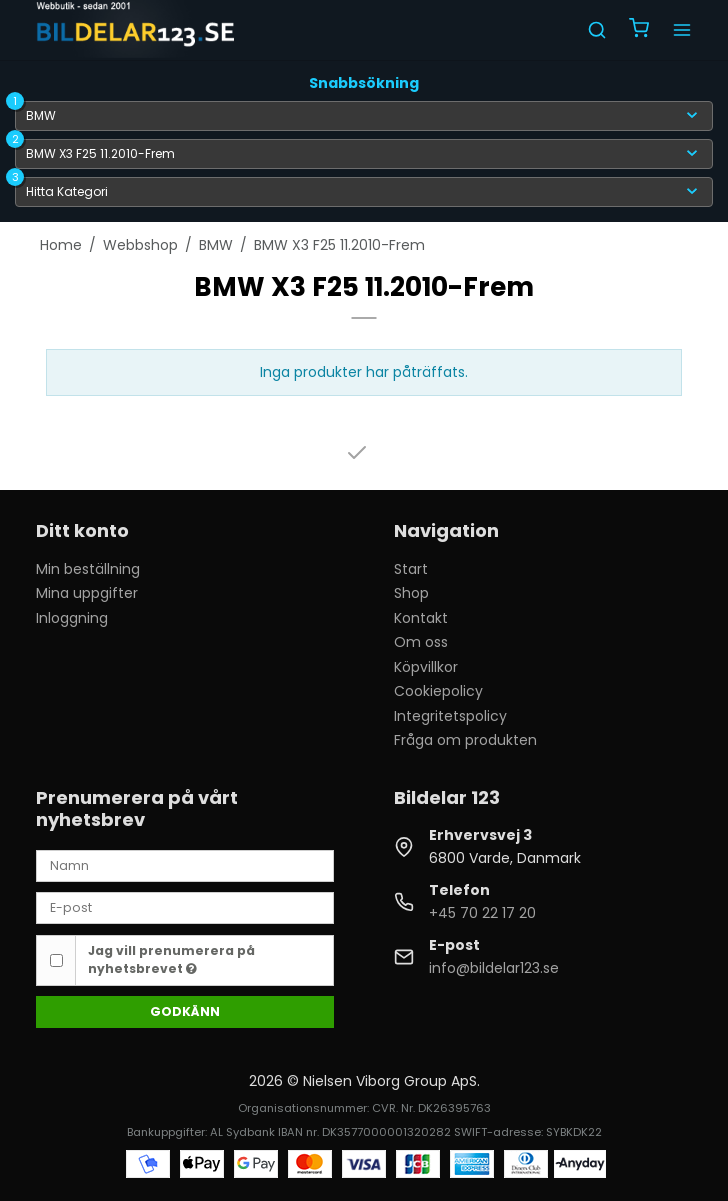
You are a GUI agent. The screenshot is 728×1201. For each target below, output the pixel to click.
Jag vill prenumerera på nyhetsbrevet (171, 959)
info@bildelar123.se (494, 968)
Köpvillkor (426, 667)
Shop (411, 593)
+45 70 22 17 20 (482, 913)
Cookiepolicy (438, 691)
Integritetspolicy (450, 716)
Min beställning (88, 569)
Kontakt (421, 618)
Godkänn (185, 1011)
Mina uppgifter (87, 593)
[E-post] (185, 907)
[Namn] (185, 865)
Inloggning (72, 618)
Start (411, 569)
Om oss (421, 642)
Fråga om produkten (465, 740)
